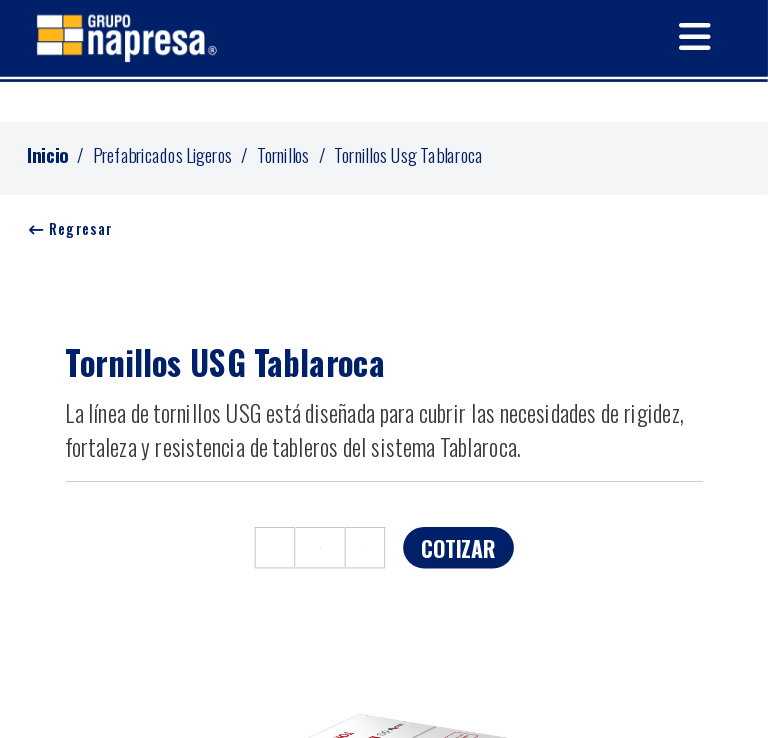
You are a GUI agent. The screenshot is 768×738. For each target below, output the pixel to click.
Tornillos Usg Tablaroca (408, 154)
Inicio (47, 154)
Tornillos (283, 154)
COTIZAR (458, 547)
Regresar (71, 229)
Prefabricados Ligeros (163, 154)
